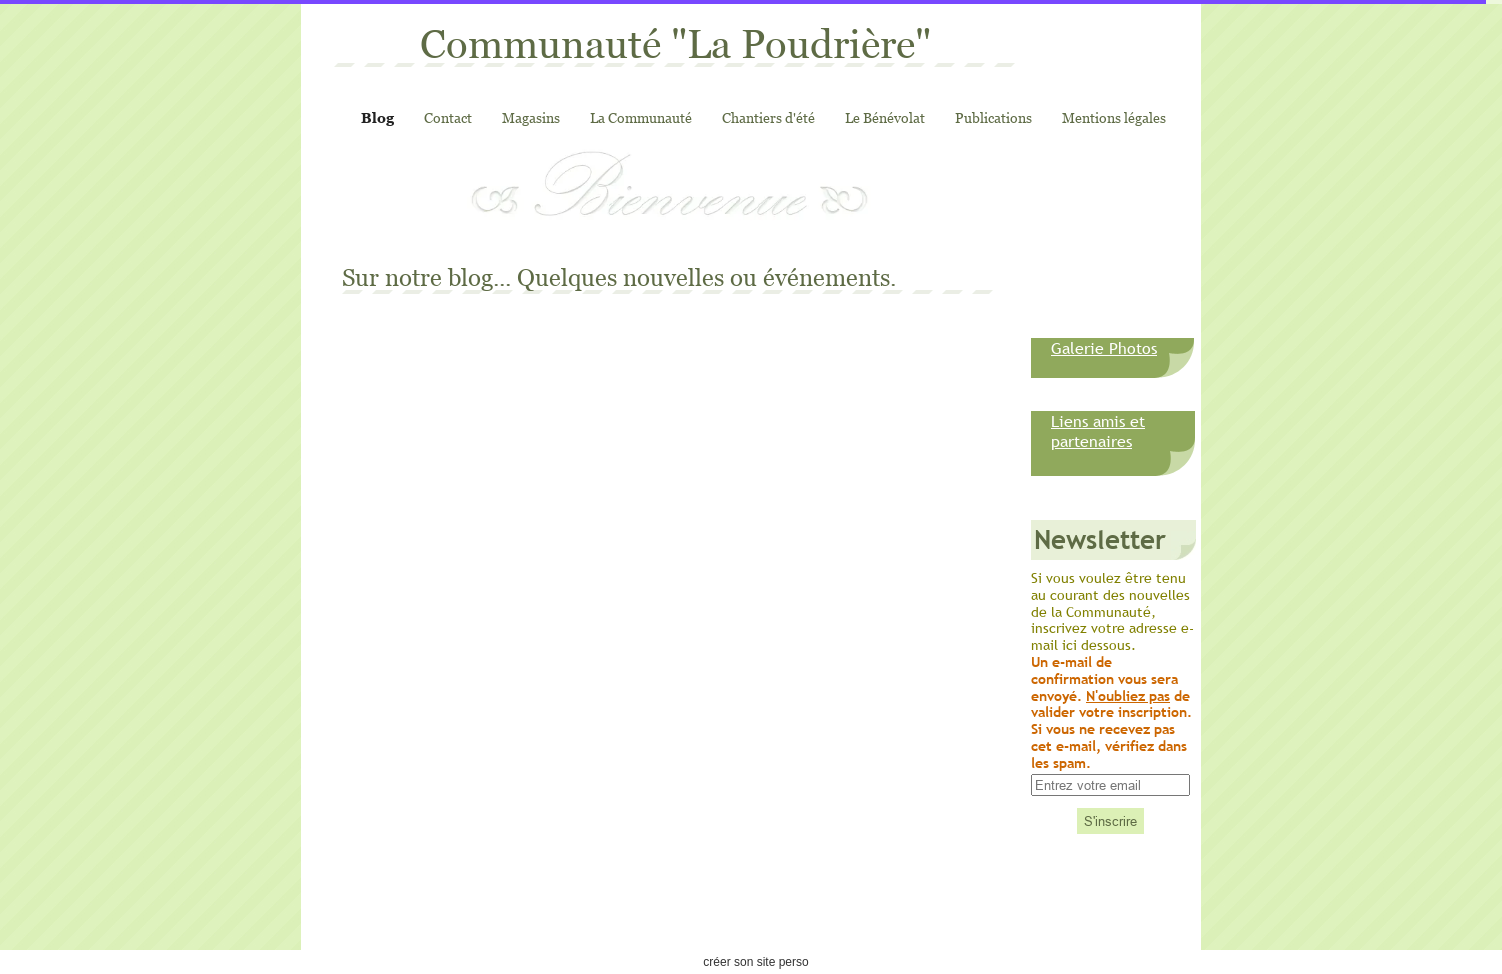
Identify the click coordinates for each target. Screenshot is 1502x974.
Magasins (531, 117)
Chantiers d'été (768, 117)
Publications (993, 117)
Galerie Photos (1104, 348)
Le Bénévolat (885, 117)
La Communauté (641, 117)
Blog (377, 117)
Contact (448, 117)
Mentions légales (1114, 117)
